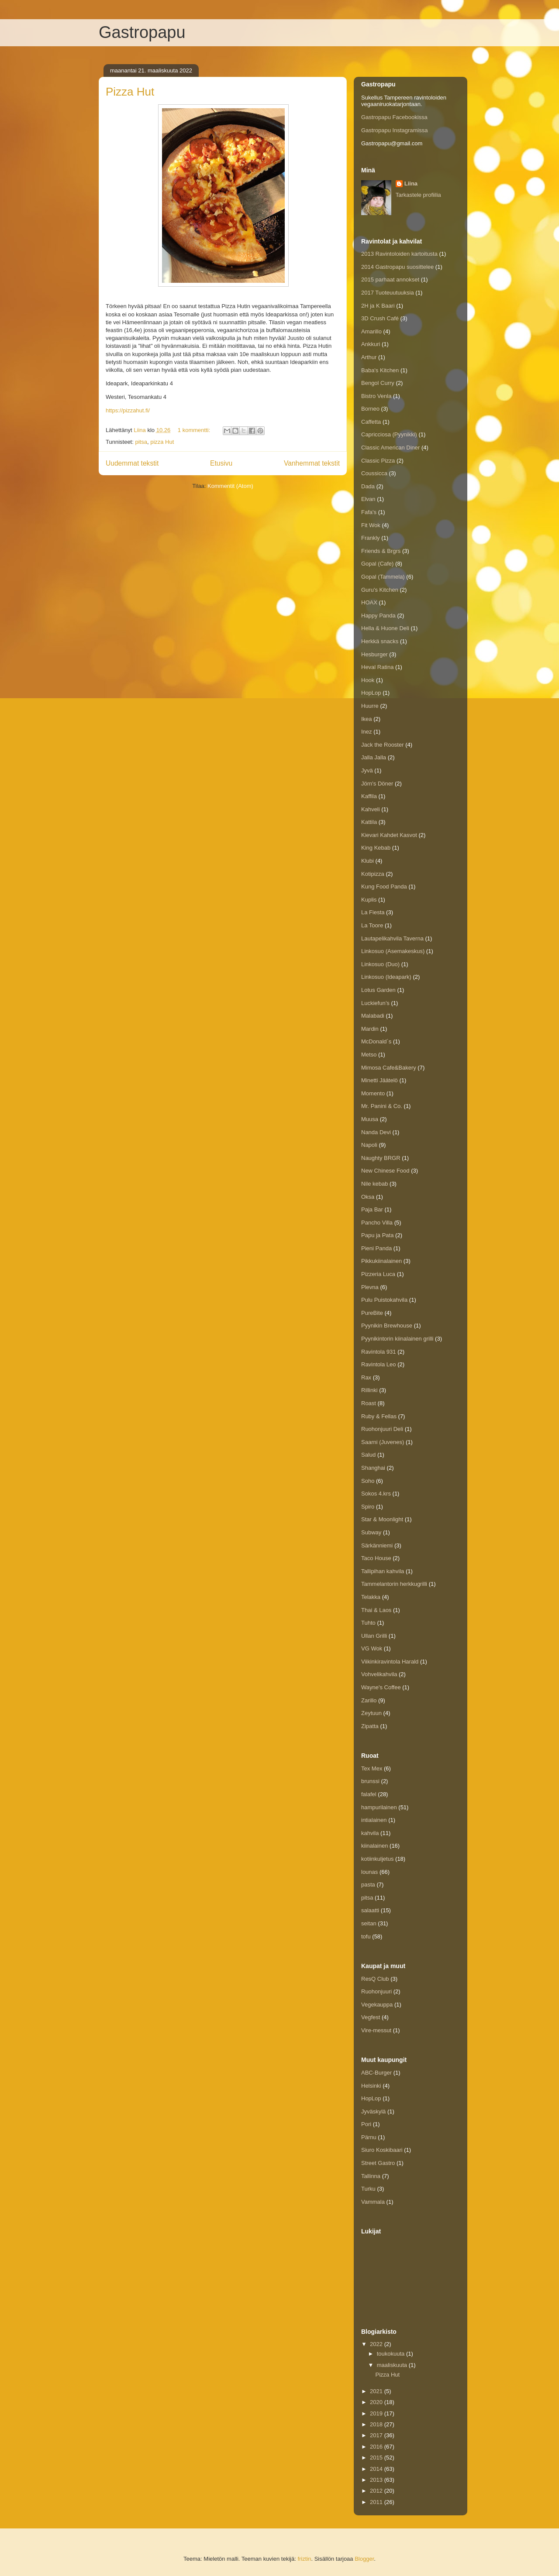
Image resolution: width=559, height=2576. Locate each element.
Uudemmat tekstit (132, 463)
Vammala (373, 2202)
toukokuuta (391, 2353)
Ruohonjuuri (376, 1991)
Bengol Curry (377, 383)
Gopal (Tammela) (383, 576)
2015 (377, 2457)
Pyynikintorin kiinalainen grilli (397, 1338)
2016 (377, 2446)
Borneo (370, 408)
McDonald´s (376, 1041)
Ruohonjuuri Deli (382, 1429)
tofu (366, 1936)
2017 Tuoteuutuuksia (387, 292)
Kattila (369, 822)
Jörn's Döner (377, 783)
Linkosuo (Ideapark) (386, 977)
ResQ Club (375, 1979)
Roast (368, 1403)
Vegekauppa (377, 2004)
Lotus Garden (378, 990)
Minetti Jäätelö (379, 1080)
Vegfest (370, 2017)
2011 (377, 2502)
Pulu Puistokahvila (384, 1300)
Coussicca (374, 473)
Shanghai (373, 1468)
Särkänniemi (377, 1545)
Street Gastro (378, 2163)
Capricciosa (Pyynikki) (389, 434)
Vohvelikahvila (379, 1674)
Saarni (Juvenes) (382, 1442)
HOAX (369, 602)
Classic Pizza (378, 460)
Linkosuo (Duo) (380, 964)
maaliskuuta (393, 2365)
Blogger (364, 2558)
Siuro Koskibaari (382, 2150)
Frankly (370, 538)
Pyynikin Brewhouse (386, 1325)
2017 (377, 2435)
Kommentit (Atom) (230, 486)
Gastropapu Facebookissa (394, 117)
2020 (377, 2402)
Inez (366, 731)
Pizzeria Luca (378, 1274)
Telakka (370, 1597)
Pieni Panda (376, 1248)
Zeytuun (371, 1713)
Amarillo (371, 331)
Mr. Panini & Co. (381, 1106)
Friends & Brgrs (380, 551)
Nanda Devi (376, 1132)
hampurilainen (379, 1807)
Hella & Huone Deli (385, 628)
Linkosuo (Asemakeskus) (392, 951)
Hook (367, 680)
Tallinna (370, 2176)
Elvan (368, 499)
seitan (368, 1923)
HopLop (371, 692)
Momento (373, 1093)
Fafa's (368, 512)
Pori (366, 2124)
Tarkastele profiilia (418, 195)
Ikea (366, 719)
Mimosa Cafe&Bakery (388, 1067)
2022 (377, 2344)
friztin (304, 2558)
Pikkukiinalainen (381, 1261)
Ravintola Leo (378, 1364)
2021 (377, 2391)
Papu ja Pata (377, 1235)
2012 (377, 2490)
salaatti (370, 1910)
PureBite (372, 1313)
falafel (368, 1794)
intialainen (374, 1820)
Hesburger (374, 654)
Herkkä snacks (379, 641)
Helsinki (371, 2085)
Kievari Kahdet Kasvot (389, 835)
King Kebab (375, 847)
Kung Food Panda (384, 886)
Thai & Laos (376, 1610)
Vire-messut (376, 2030)
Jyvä (367, 770)
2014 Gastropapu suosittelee (397, 267)
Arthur (368, 357)
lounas (369, 1872)
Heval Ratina (377, 667)
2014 (377, 2469)
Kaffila (369, 796)
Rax (366, 1377)
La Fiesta (372, 912)
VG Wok (371, 1648)
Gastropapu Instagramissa (394, 130)
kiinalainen (374, 1845)
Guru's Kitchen (379, 590)
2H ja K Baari (378, 305)
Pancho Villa (377, 1222)
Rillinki (369, 1390)
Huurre (370, 706)
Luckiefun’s (375, 1003)
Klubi (367, 861)
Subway (371, 1532)
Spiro (367, 1506)
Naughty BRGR (380, 1158)
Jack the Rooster (382, 744)
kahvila (370, 1833)
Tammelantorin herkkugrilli (394, 1584)
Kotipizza (372, 874)
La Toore (372, 925)
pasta (368, 1884)
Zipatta (370, 1726)
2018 (377, 2424)
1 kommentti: (195, 430)
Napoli (369, 1145)
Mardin (370, 1029)
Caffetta (371, 421)
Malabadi (372, 1015)
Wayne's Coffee (381, 1687)
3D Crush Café (380, 318)
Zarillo (368, 1700)
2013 (377, 2480)
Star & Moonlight (382, 1519)
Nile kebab (374, 1183)
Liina (411, 183)
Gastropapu (142, 32)
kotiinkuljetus (377, 1859)
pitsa (141, 442)
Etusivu (221, 463)
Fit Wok (370, 525)
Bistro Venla (376, 396)
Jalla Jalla (373, 757)
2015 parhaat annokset (390, 279)
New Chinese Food (385, 1170)
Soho (367, 1481)
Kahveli (370, 809)
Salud (368, 1454)
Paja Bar (372, 1209)
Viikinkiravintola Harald (389, 1661)
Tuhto (368, 1622)
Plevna (370, 1287)
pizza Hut (162, 442)
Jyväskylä (373, 2111)
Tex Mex (371, 1768)
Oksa (367, 1197)
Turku (368, 2188)
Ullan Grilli (374, 1636)
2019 (377, 2413)
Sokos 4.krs (376, 1493)
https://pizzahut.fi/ (128, 410)
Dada (368, 486)
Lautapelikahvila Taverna (392, 938)
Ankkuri (370, 344)
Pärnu (368, 2137)
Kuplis (368, 899)
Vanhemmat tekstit (312, 463)
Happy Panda (378, 615)
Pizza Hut (130, 91)
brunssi (370, 1781)
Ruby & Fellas (379, 1416)
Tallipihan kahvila (382, 1571)
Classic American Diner (390, 447)
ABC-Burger (376, 2072)
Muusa (369, 1119)
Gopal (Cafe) (377, 563)
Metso (368, 1054)
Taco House (376, 1558)
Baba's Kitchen (380, 370)
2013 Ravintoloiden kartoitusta (399, 253)
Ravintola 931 (378, 1351)
